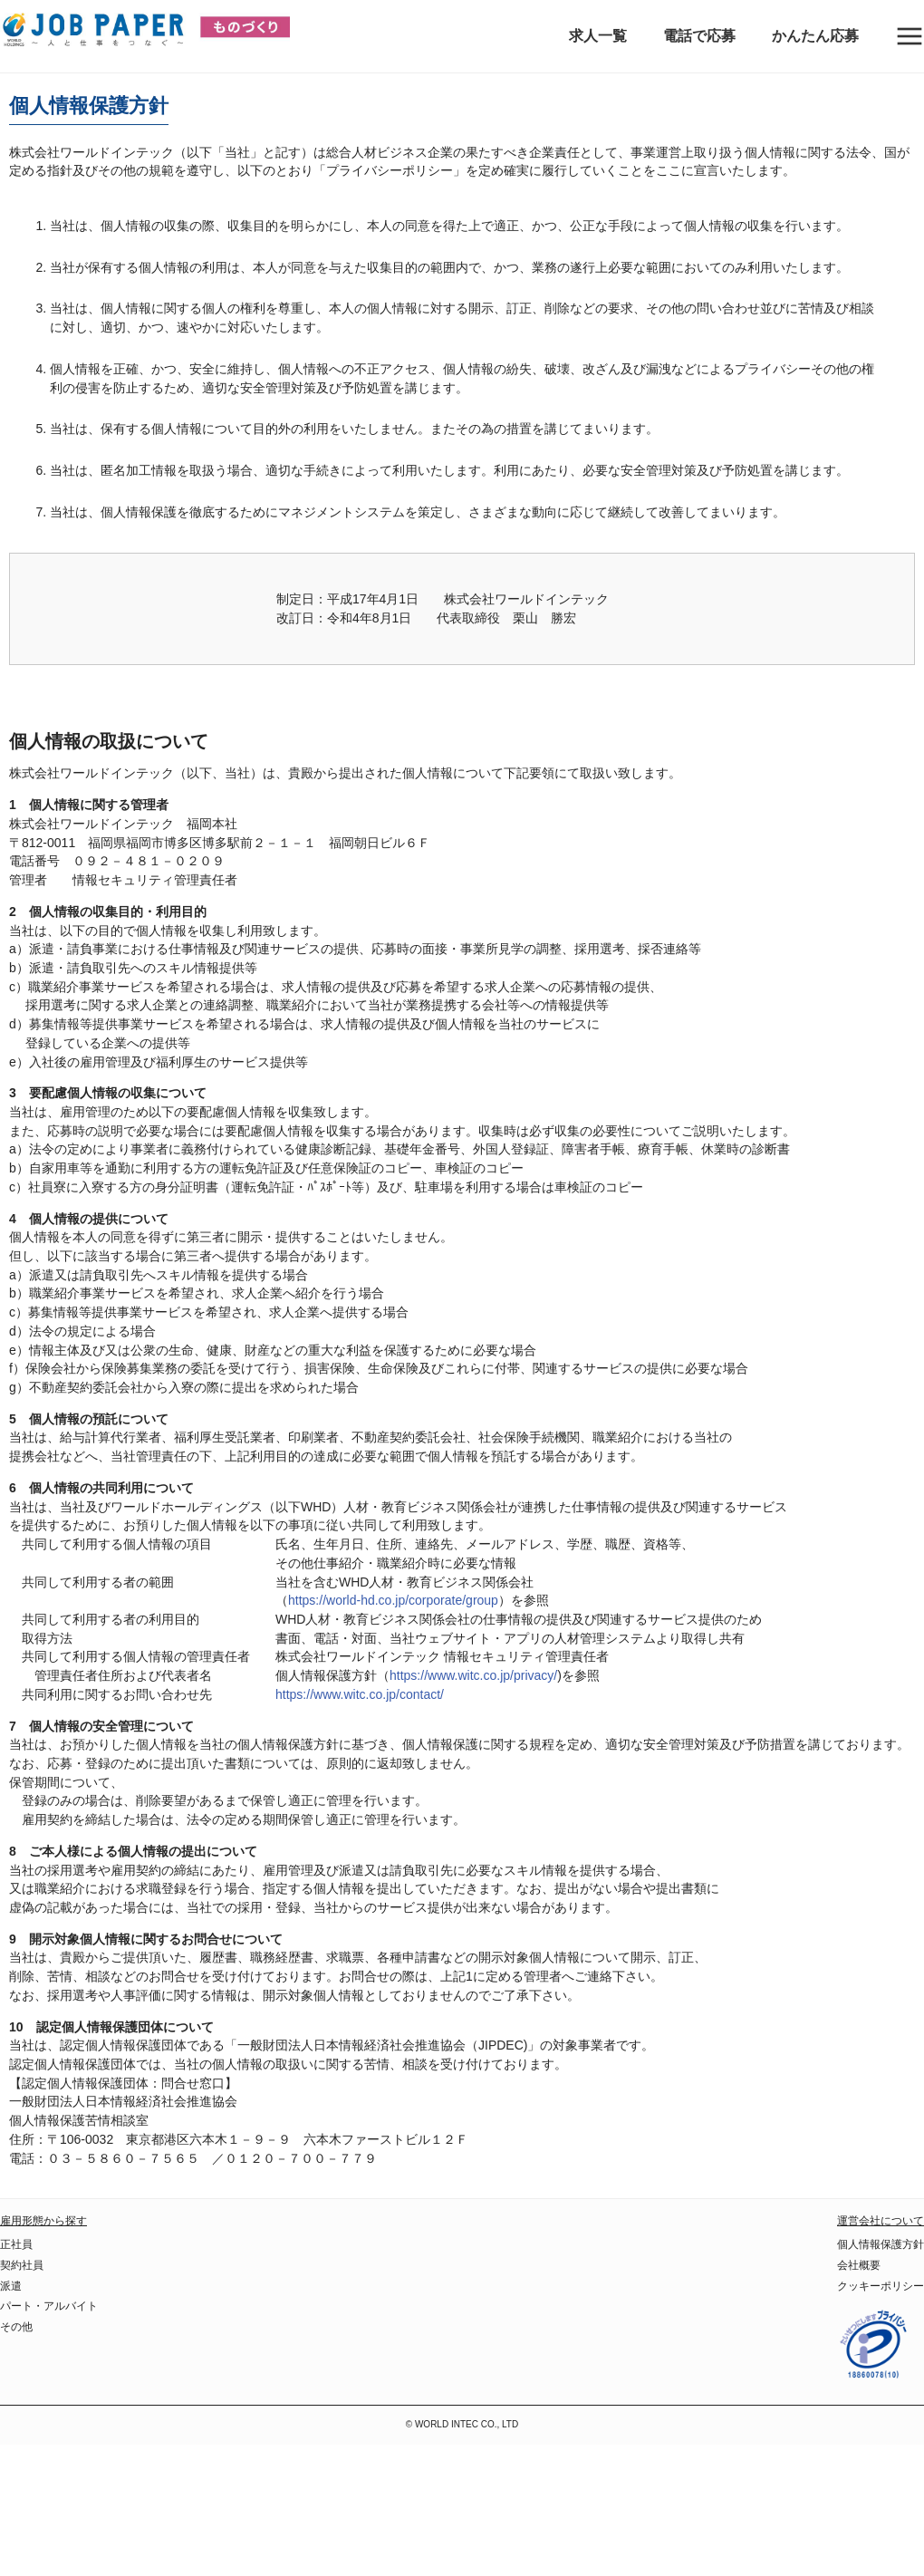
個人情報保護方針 (880, 2244)
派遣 (11, 2286)
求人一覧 (598, 35)
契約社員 (21, 2265)
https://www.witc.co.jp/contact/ (359, 1694)
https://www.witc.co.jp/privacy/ (473, 1675)
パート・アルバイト (49, 2306)
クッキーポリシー (880, 2286)
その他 (16, 2326)
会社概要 (859, 2265)
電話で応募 (699, 35)
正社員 (16, 2244)
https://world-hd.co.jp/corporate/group (393, 1600)
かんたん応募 (815, 35)
